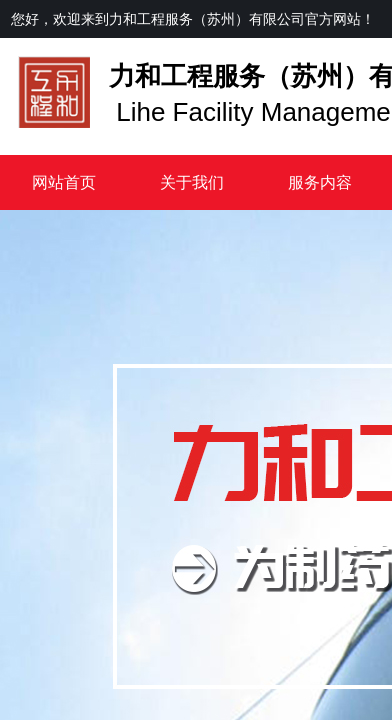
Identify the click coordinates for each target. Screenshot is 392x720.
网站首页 (64, 182)
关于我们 (192, 182)
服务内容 (320, 182)
